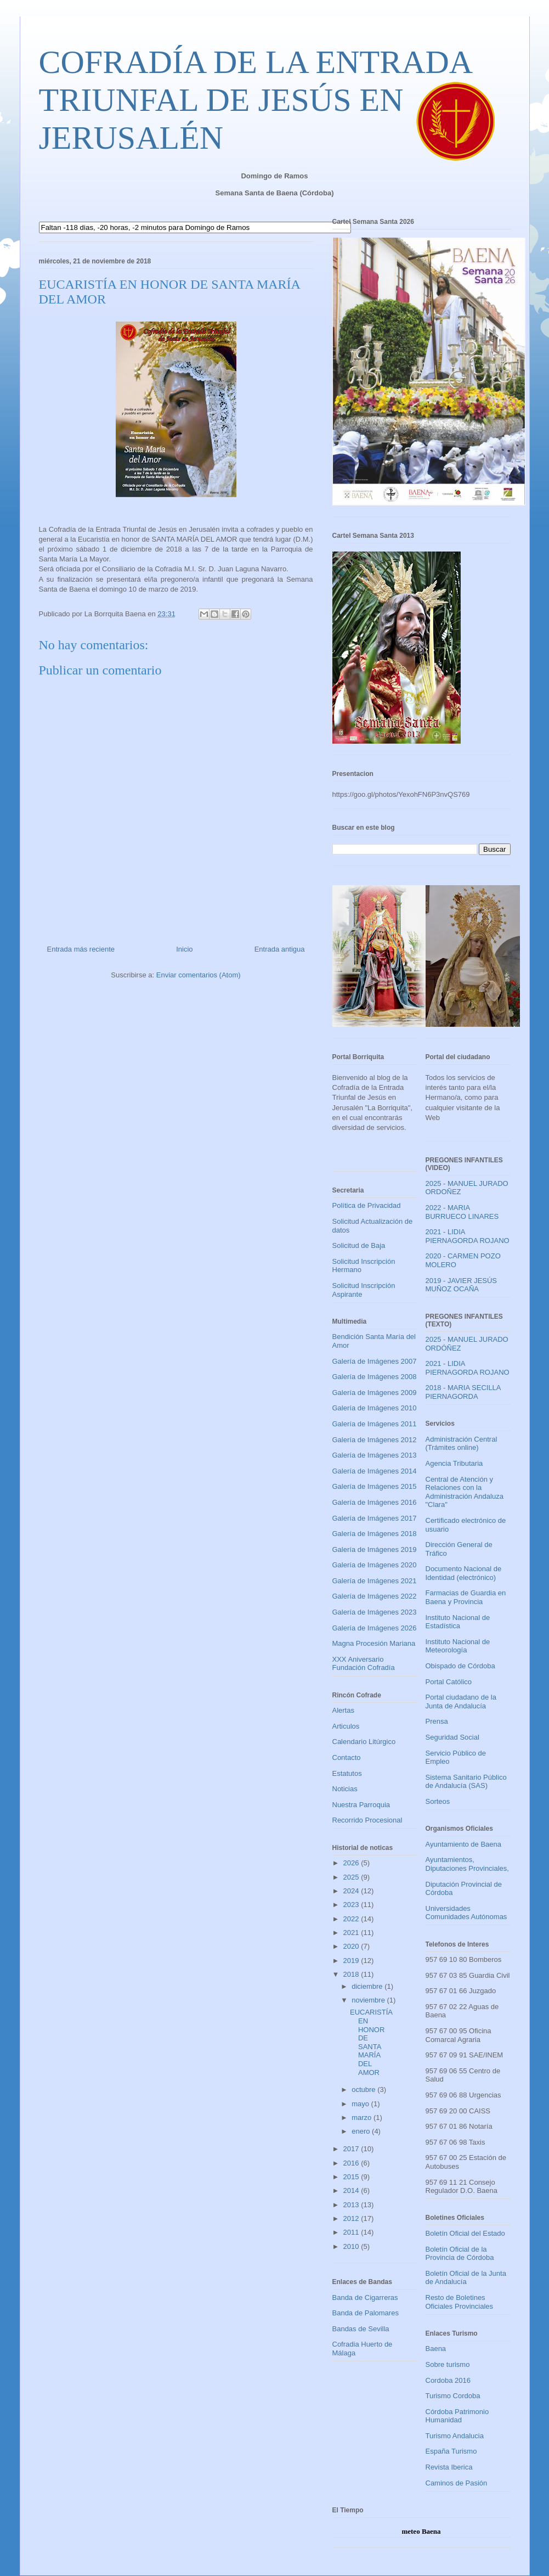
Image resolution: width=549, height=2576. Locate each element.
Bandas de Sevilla (360, 2329)
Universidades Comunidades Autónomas (466, 1912)
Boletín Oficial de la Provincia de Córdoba (460, 2253)
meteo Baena (420, 2531)
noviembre (369, 2000)
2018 (352, 1974)
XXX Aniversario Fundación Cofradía (363, 1663)
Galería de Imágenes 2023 (374, 1612)
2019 (352, 1960)
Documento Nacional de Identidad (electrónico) (464, 1573)
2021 (352, 1932)
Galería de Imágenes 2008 (374, 1377)
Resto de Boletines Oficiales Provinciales (460, 2301)
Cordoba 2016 (448, 2380)
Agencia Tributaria (454, 1463)
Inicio (184, 949)
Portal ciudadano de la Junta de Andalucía (461, 1701)
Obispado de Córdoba (460, 1666)
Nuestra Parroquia (361, 1805)
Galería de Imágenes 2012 (374, 1440)
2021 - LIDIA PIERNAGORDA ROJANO (468, 1236)
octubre (364, 2089)
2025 (352, 1877)
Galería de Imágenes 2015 (374, 1486)
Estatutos (347, 1773)
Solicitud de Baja (359, 1245)
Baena (436, 2348)
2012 (352, 2218)
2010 (352, 2246)
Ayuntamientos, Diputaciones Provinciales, (467, 1863)
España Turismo (451, 2451)
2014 (352, 2190)
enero (362, 2131)
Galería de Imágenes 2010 (374, 1408)
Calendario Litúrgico (364, 1741)
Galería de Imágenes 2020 (374, 1565)
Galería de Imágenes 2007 (374, 1361)
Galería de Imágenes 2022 (374, 1596)
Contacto (346, 1757)
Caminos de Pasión (457, 2483)
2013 (352, 2205)
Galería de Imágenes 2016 (374, 1502)
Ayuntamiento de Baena (464, 1844)
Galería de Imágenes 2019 (374, 1549)
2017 (352, 2149)
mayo (361, 2104)
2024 (352, 1891)
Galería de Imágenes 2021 (374, 1581)
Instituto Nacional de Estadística (458, 1621)
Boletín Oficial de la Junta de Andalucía (466, 2277)
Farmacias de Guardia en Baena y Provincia (466, 1597)
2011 (352, 2232)
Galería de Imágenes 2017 (374, 1518)
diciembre (368, 1986)
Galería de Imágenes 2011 (374, 1424)
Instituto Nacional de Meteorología (458, 1646)
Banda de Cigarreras (365, 2297)
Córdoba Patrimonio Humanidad (457, 2416)
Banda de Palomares (365, 2313)
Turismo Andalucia (455, 2436)
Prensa (437, 1721)
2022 (352, 1919)
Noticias (345, 1789)
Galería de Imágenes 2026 (374, 1628)
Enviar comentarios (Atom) (198, 975)
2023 (352, 1904)
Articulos (346, 1726)
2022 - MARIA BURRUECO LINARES (462, 1211)
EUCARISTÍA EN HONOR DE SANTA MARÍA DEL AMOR (371, 2042)
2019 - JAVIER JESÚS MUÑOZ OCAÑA (461, 1284)
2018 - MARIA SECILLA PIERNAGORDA (463, 1392)
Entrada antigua (279, 949)
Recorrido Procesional (367, 1820)
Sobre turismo (448, 2364)
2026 (352, 1863)
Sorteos (438, 1801)
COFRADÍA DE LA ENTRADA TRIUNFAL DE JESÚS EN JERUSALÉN (255, 100)
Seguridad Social (452, 1737)
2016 (352, 2163)
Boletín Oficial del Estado (465, 2233)
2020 (352, 1946)
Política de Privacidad (366, 1205)
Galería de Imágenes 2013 (374, 1455)
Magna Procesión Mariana (374, 1643)
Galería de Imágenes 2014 (374, 1471)
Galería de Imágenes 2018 (374, 1533)
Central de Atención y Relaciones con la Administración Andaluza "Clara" (464, 1492)
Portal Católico (449, 1682)
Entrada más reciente (81, 949)
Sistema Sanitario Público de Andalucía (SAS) (466, 1781)
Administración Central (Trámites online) (461, 1443)
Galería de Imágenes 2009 (374, 1392)
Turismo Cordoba (453, 2396)
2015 (352, 2177)
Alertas (343, 1710)
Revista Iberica (449, 2467)
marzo (362, 2117)
